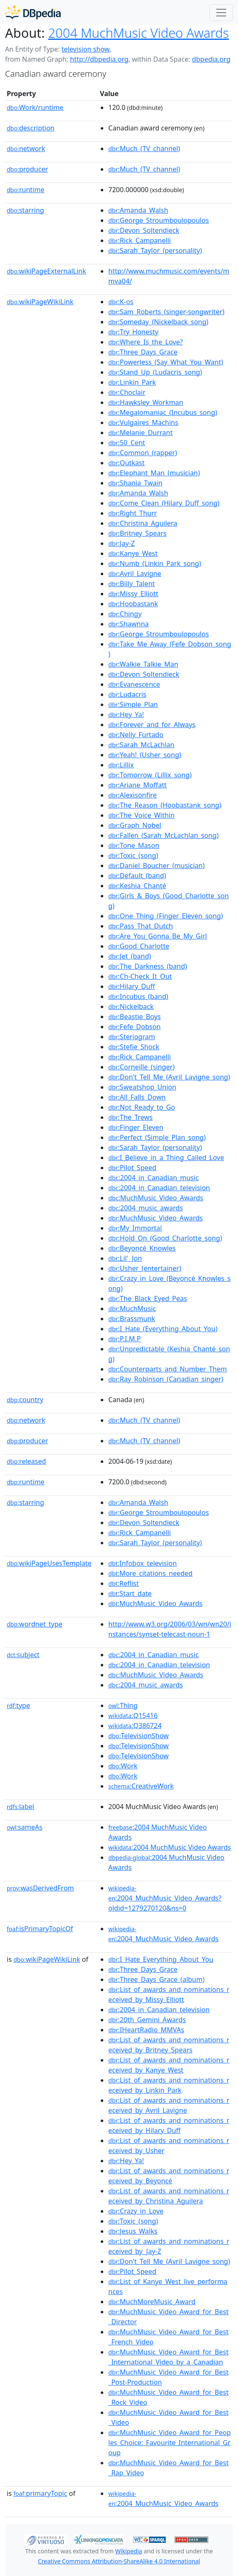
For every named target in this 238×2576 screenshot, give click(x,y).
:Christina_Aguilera (142, 523)
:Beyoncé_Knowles (142, 1248)
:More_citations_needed (150, 1573)
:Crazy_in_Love (135, 2211)
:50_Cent (126, 442)
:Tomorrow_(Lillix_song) (149, 775)
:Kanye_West (132, 553)
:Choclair (127, 392)
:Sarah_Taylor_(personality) (155, 250)
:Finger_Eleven (135, 1127)
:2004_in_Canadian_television (159, 1187)
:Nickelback (131, 1006)
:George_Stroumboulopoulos (158, 220)
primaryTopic (40, 2493)
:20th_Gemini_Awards (147, 2019)
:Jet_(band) (129, 956)
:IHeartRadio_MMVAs (146, 2029)
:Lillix (121, 764)
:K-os (120, 301)
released (26, 1461)
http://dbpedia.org (99, 59)
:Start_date (130, 1593)
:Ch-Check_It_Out (140, 976)
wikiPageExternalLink (46, 271)
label (20, 1806)
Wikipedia (128, 2551)
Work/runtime (35, 107)
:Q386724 (135, 1725)
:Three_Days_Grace (143, 352)
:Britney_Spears (137, 533)
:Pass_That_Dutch (140, 926)
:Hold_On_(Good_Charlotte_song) (165, 1238)
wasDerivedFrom (40, 1888)
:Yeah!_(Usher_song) (144, 754)
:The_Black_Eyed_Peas (147, 1298)
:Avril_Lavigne (134, 573)
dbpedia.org (211, 59)
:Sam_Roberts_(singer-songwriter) (166, 311)
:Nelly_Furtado (135, 734)
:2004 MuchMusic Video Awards (169, 1847)
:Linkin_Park (132, 382)
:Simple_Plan (133, 704)
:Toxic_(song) (133, 855)
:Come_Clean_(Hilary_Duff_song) (164, 503)
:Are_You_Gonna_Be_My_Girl (157, 936)
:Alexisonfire (132, 795)
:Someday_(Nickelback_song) (158, 321)
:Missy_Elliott (133, 593)
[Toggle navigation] (221, 12)
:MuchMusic (132, 1308)
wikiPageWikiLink (40, 301)
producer (27, 169)
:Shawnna (128, 623)
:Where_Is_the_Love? (145, 342)
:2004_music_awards (145, 1207)
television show (85, 49)
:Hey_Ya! (126, 714)
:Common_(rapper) (142, 452)
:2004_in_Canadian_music (153, 1177)
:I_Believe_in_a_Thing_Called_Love (166, 1157)
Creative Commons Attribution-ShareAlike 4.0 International (119, 2561)
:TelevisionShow (138, 1735)
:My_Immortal (135, 1228)
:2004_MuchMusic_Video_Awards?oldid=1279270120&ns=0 (164, 1898)
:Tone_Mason (134, 845)
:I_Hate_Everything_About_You (160, 1959)
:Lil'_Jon (125, 1258)
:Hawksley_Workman (145, 402)
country (25, 1399)
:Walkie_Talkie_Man (143, 664)
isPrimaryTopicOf (40, 1928)
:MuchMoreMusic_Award (152, 2301)
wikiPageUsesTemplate (49, 1563)
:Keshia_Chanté (137, 885)
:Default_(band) (137, 875)
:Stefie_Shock (133, 1046)
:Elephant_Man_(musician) (154, 472)
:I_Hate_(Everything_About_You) (162, 1328)
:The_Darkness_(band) (147, 966)
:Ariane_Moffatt (137, 785)
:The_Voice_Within (141, 815)
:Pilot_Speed (132, 1167)
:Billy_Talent (131, 583)
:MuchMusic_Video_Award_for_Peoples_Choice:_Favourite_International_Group (169, 2442)
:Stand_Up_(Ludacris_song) (155, 372)
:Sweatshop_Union (142, 1087)
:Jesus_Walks (132, 2231)
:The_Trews (130, 1117)
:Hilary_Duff (131, 986)
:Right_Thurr (132, 513)
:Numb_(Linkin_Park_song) (154, 563)
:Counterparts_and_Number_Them (167, 1369)
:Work (122, 1765)
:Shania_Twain (135, 483)
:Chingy (124, 613)
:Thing (123, 1705)
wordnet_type (35, 1624)
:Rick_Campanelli (139, 240)
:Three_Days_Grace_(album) (156, 1979)
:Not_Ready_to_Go (141, 1107)
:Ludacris (127, 694)
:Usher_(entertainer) (144, 1268)
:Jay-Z (121, 543)
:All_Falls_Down (137, 1097)
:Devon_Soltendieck (143, 230)
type (18, 1705)
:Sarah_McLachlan (141, 744)
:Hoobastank (133, 603)
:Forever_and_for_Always (152, 724)
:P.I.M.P (124, 1338)
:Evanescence (134, 684)
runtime (25, 189)
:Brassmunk (131, 1318)
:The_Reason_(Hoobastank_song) (164, 805)
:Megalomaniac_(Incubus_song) (162, 412)
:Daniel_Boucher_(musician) (156, 865)
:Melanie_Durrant (140, 432)
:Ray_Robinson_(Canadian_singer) (165, 1379)
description (31, 128)
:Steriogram (131, 1036)
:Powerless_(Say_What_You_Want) (165, 362)
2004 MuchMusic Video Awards (138, 33)
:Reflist (123, 1583)
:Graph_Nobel (134, 825)
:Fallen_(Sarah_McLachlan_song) (163, 835)
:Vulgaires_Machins (143, 422)
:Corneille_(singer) (141, 1067)
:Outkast (126, 462)
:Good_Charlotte (138, 946)
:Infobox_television (142, 1563)
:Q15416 (133, 1715)
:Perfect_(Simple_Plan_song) (157, 1137)
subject (23, 1654)
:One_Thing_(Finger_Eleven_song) (165, 915)
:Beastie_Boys (134, 1016)
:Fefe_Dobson (134, 1026)
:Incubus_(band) (138, 996)
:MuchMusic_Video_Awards (155, 1197)
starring (25, 210)
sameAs (24, 1827)
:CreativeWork (141, 1786)
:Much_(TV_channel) (144, 148)
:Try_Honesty (133, 331)
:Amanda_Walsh (138, 210)
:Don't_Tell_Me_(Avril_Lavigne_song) (169, 1077)
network (26, 148)
